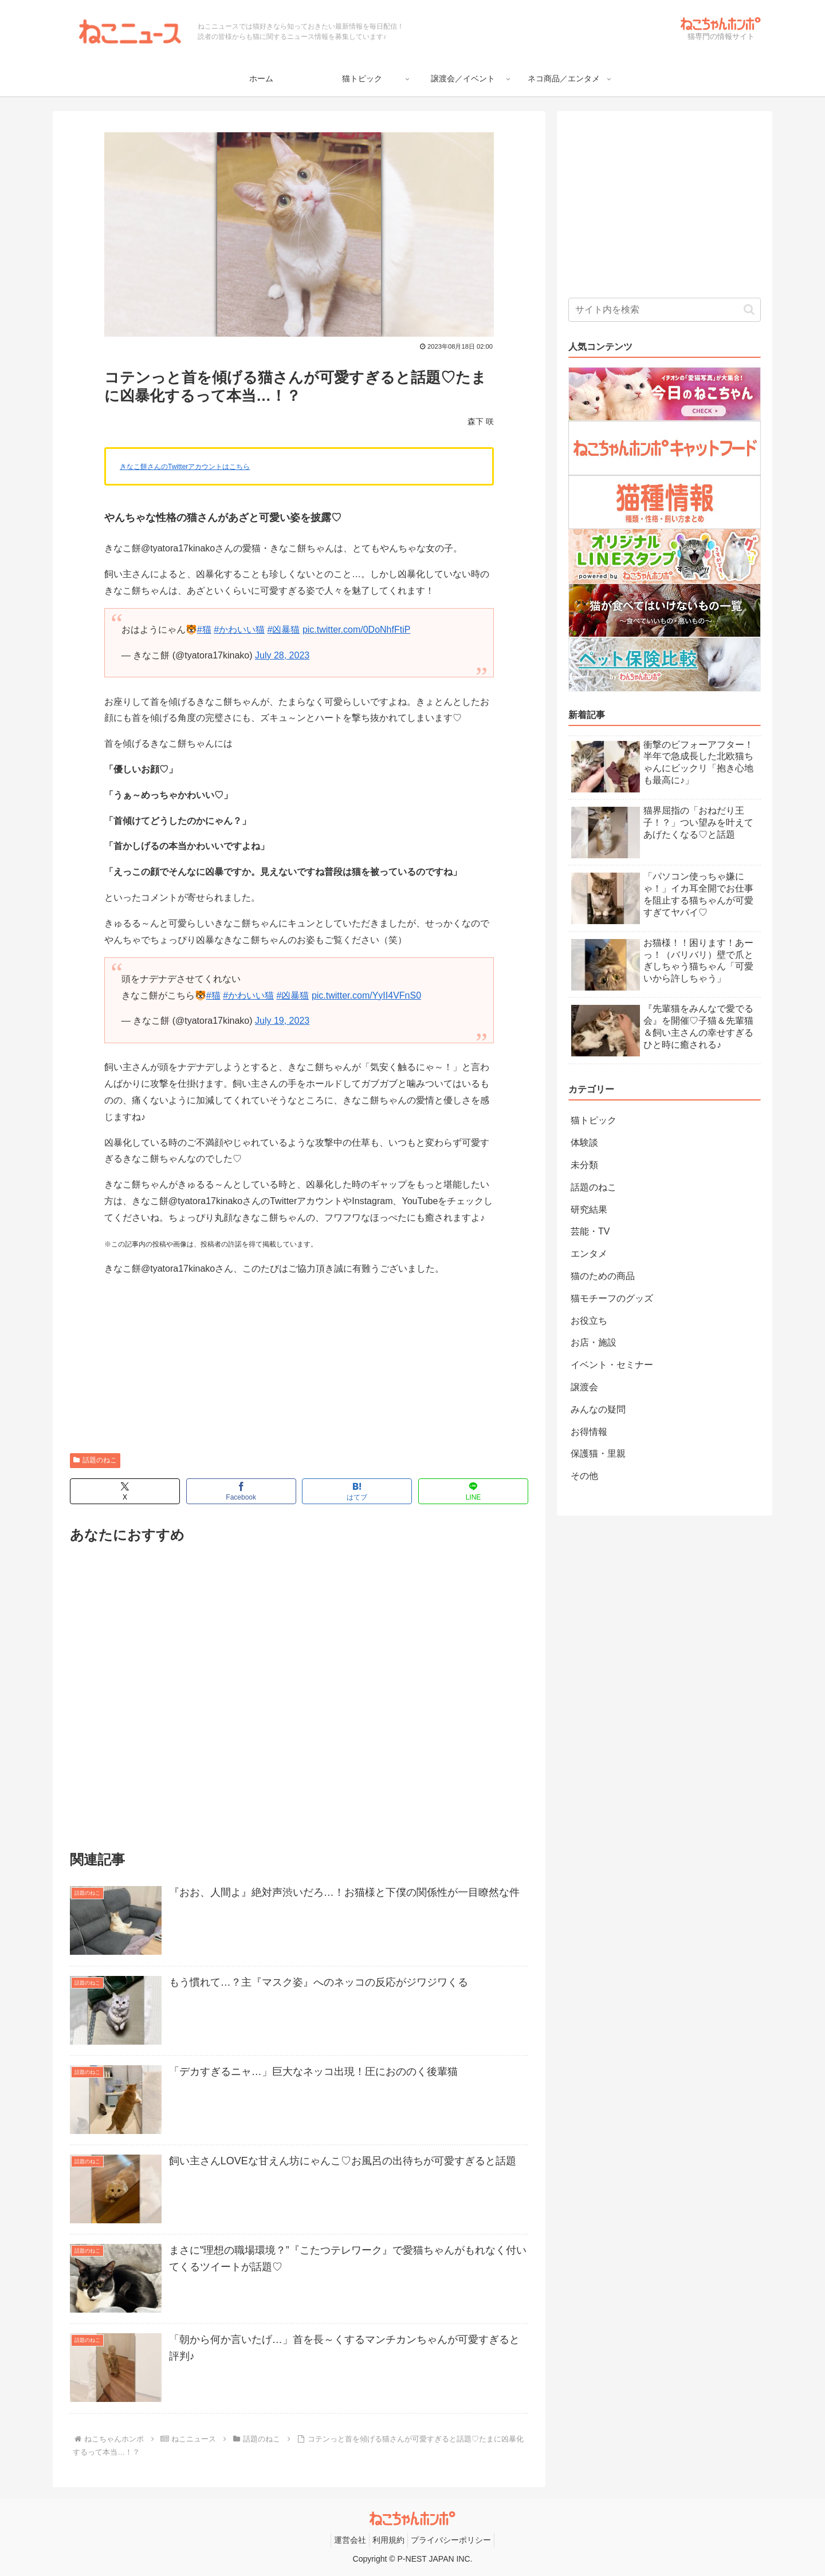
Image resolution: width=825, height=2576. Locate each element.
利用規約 (388, 2540)
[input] (664, 310)
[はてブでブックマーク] (357, 1491)
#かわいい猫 (239, 629)
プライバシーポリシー (451, 2540)
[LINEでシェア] (473, 1491)
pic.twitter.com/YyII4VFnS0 (366, 995)
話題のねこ (95, 1460)
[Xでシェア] (125, 1491)
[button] (749, 309)
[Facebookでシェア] (241, 1491)
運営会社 (350, 2540)
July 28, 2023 (282, 655)
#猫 (204, 629)
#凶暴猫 (284, 629)
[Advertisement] (299, 1367)
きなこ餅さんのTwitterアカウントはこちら (185, 467)
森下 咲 (480, 421)
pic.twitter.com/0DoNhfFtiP (356, 629)
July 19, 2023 (282, 1020)
